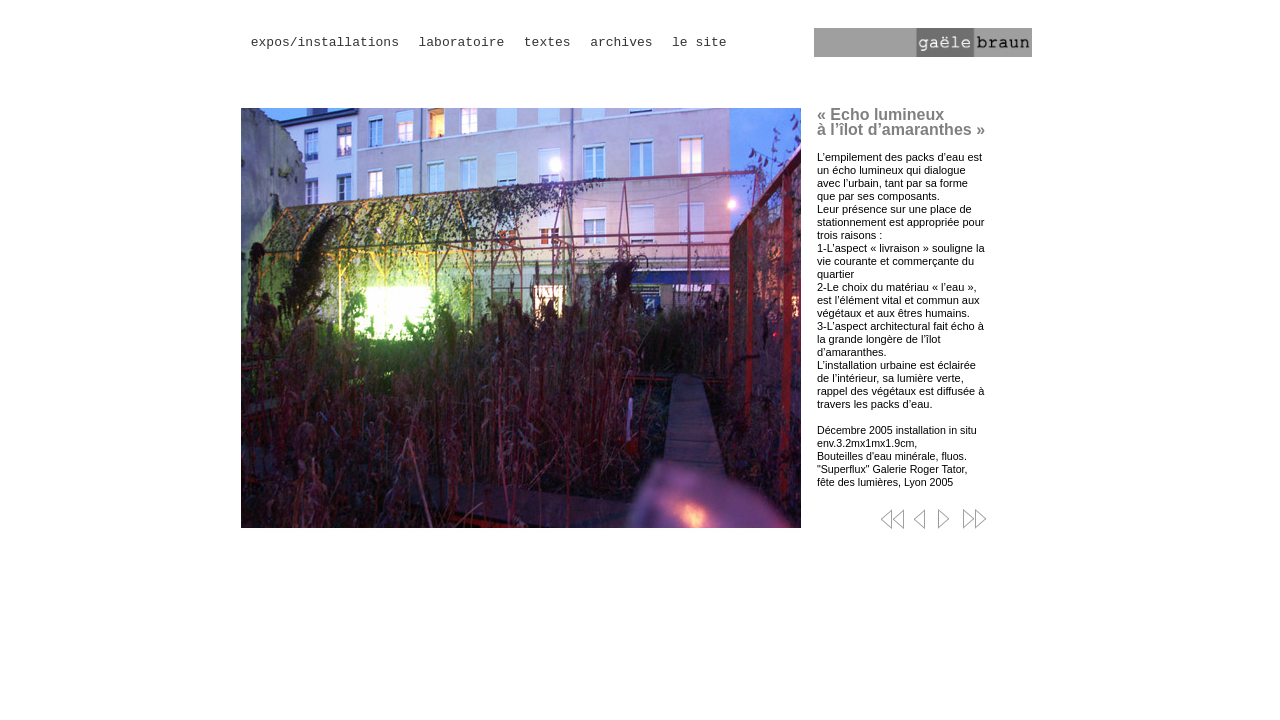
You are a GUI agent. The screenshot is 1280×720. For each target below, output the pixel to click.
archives (621, 42)
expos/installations (325, 42)
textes (547, 42)
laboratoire (461, 42)
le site (699, 42)
